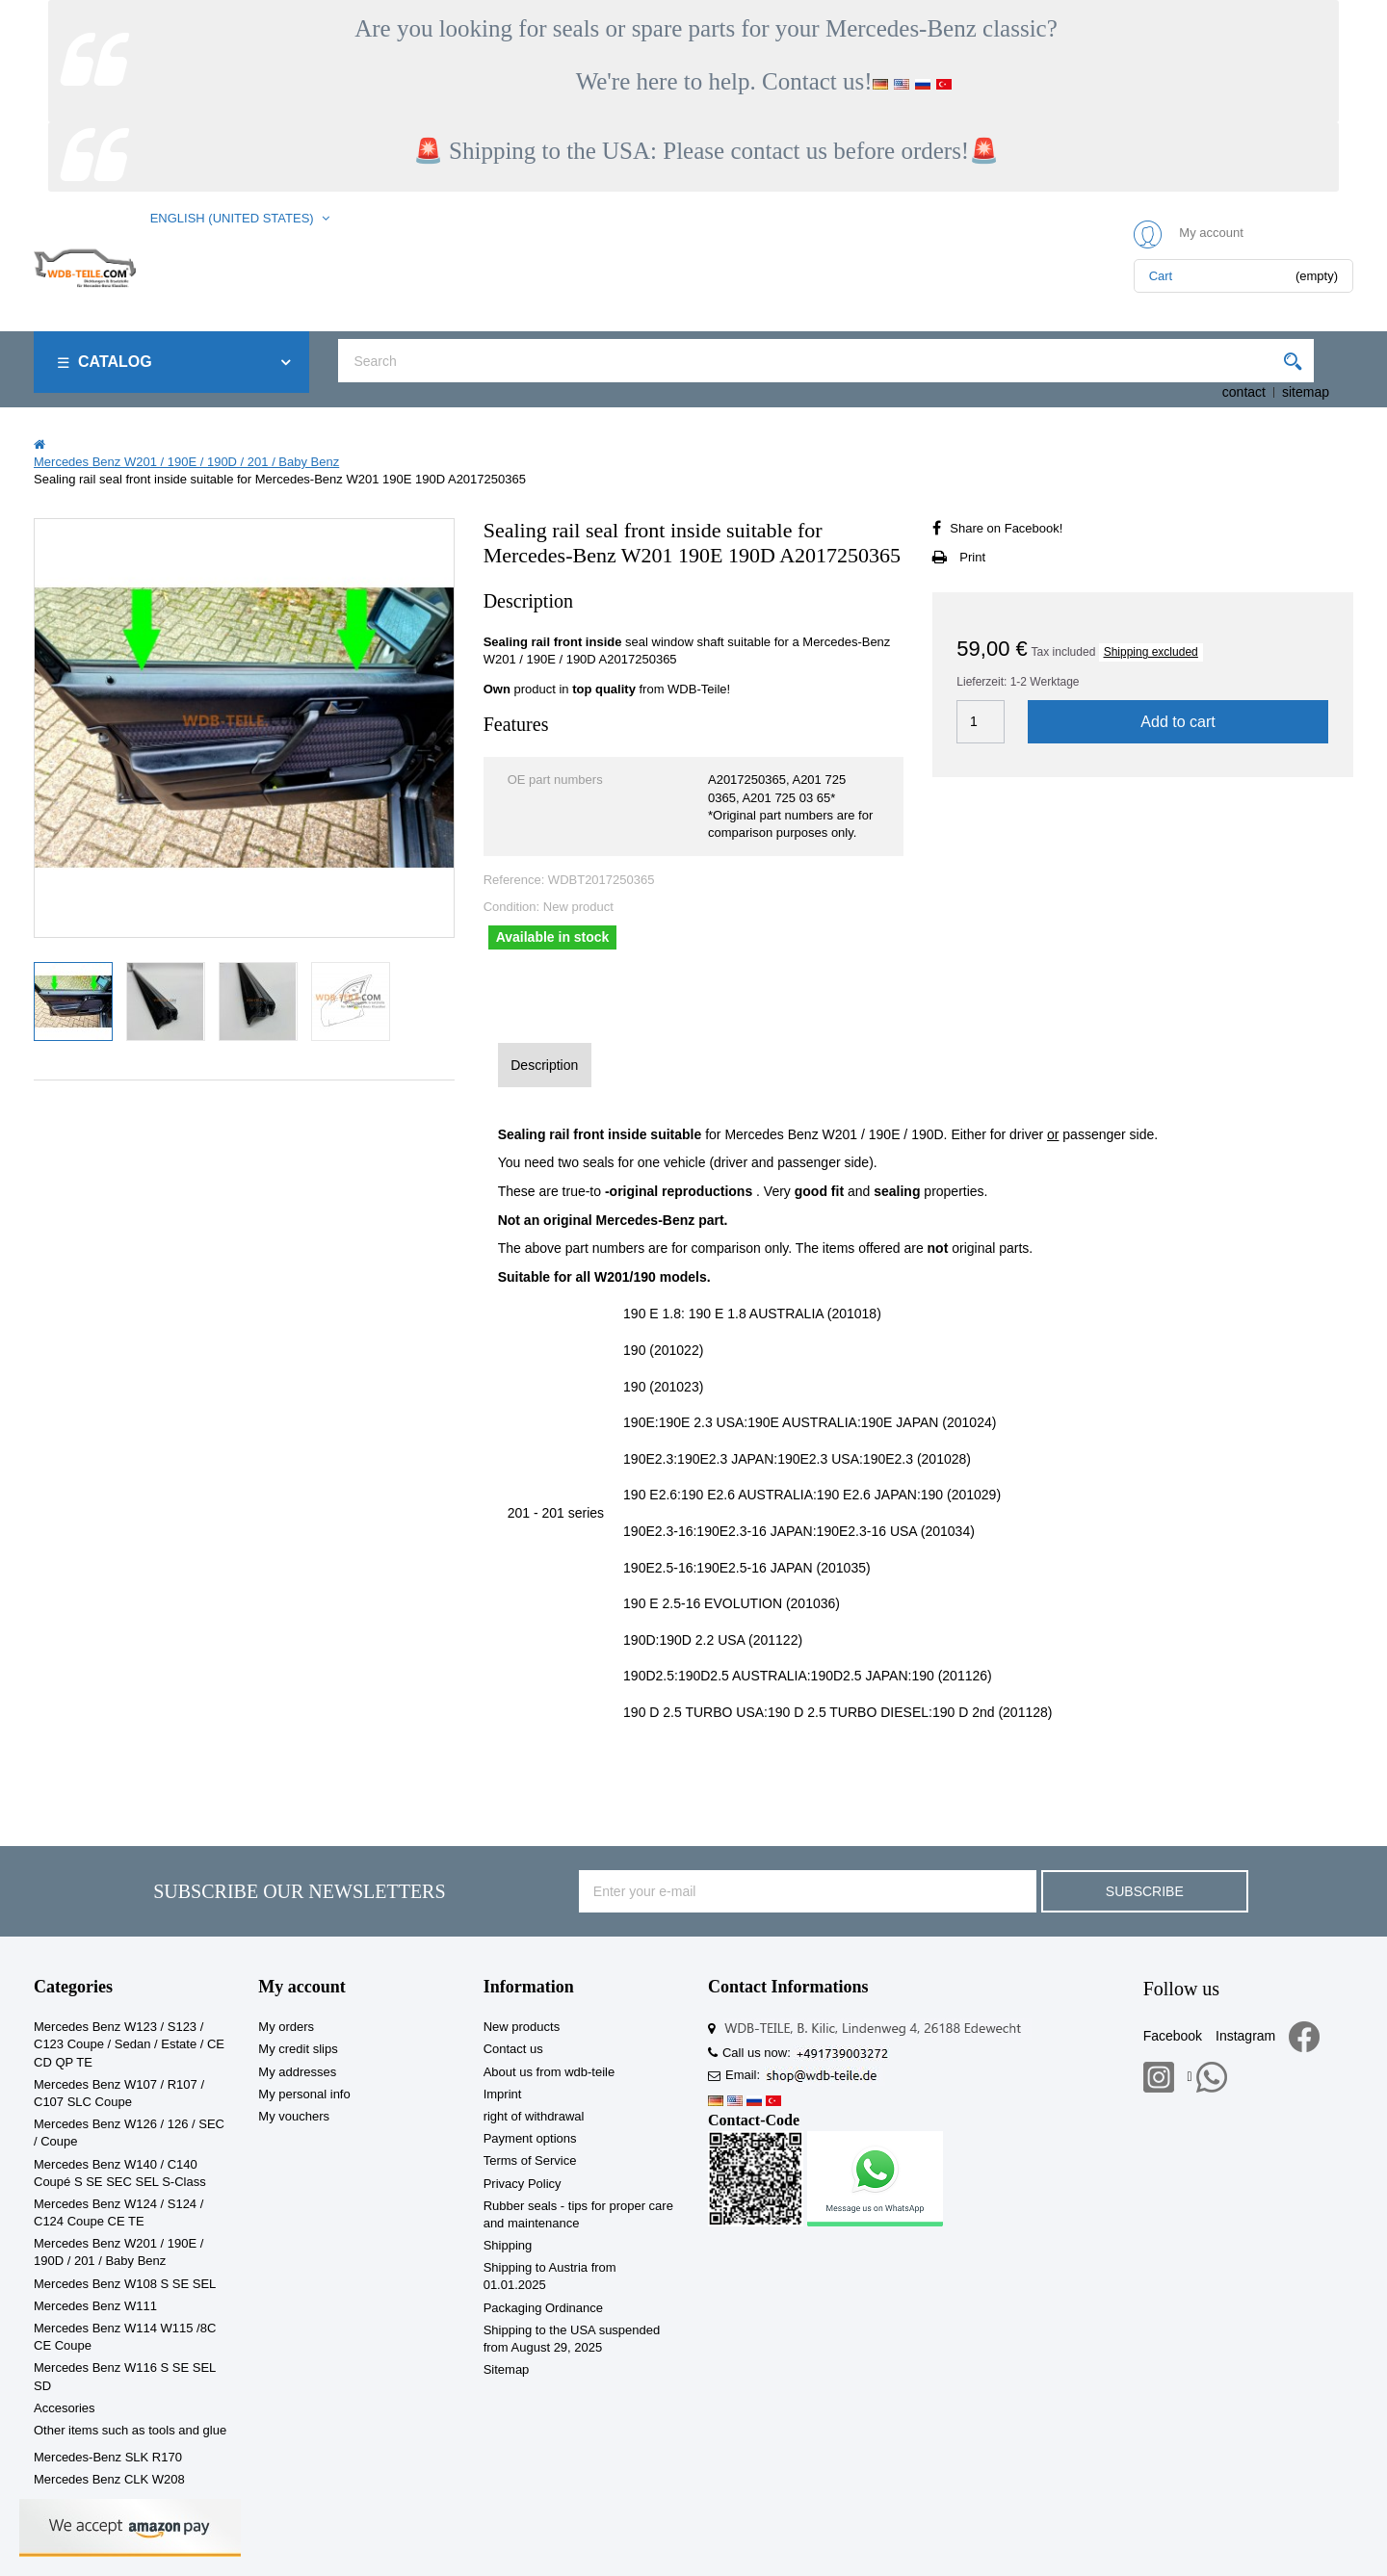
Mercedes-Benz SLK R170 (108, 2457)
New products (522, 2026)
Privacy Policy (523, 2183)
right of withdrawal (534, 2116)
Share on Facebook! (1006, 528)
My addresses (297, 2072)
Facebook (1172, 2035)
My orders (286, 2026)
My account (301, 1986)
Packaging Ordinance (543, 2308)
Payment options (530, 2138)
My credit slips (297, 2049)
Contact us (513, 2049)
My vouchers (293, 2116)
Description (544, 1065)
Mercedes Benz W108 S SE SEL (125, 2284)
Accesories (64, 2408)
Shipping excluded (1151, 652)
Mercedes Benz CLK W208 (109, 2479)
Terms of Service (530, 2160)
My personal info (304, 2094)
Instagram (1245, 2035)
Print (972, 557)
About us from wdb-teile (549, 2072)
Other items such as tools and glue (130, 2430)
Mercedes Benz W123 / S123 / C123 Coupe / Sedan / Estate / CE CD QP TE (129, 2044)
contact (1244, 392)
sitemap (1305, 392)
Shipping (508, 2245)
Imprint (503, 2094)
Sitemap (507, 2369)
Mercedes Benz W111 (95, 2306)
